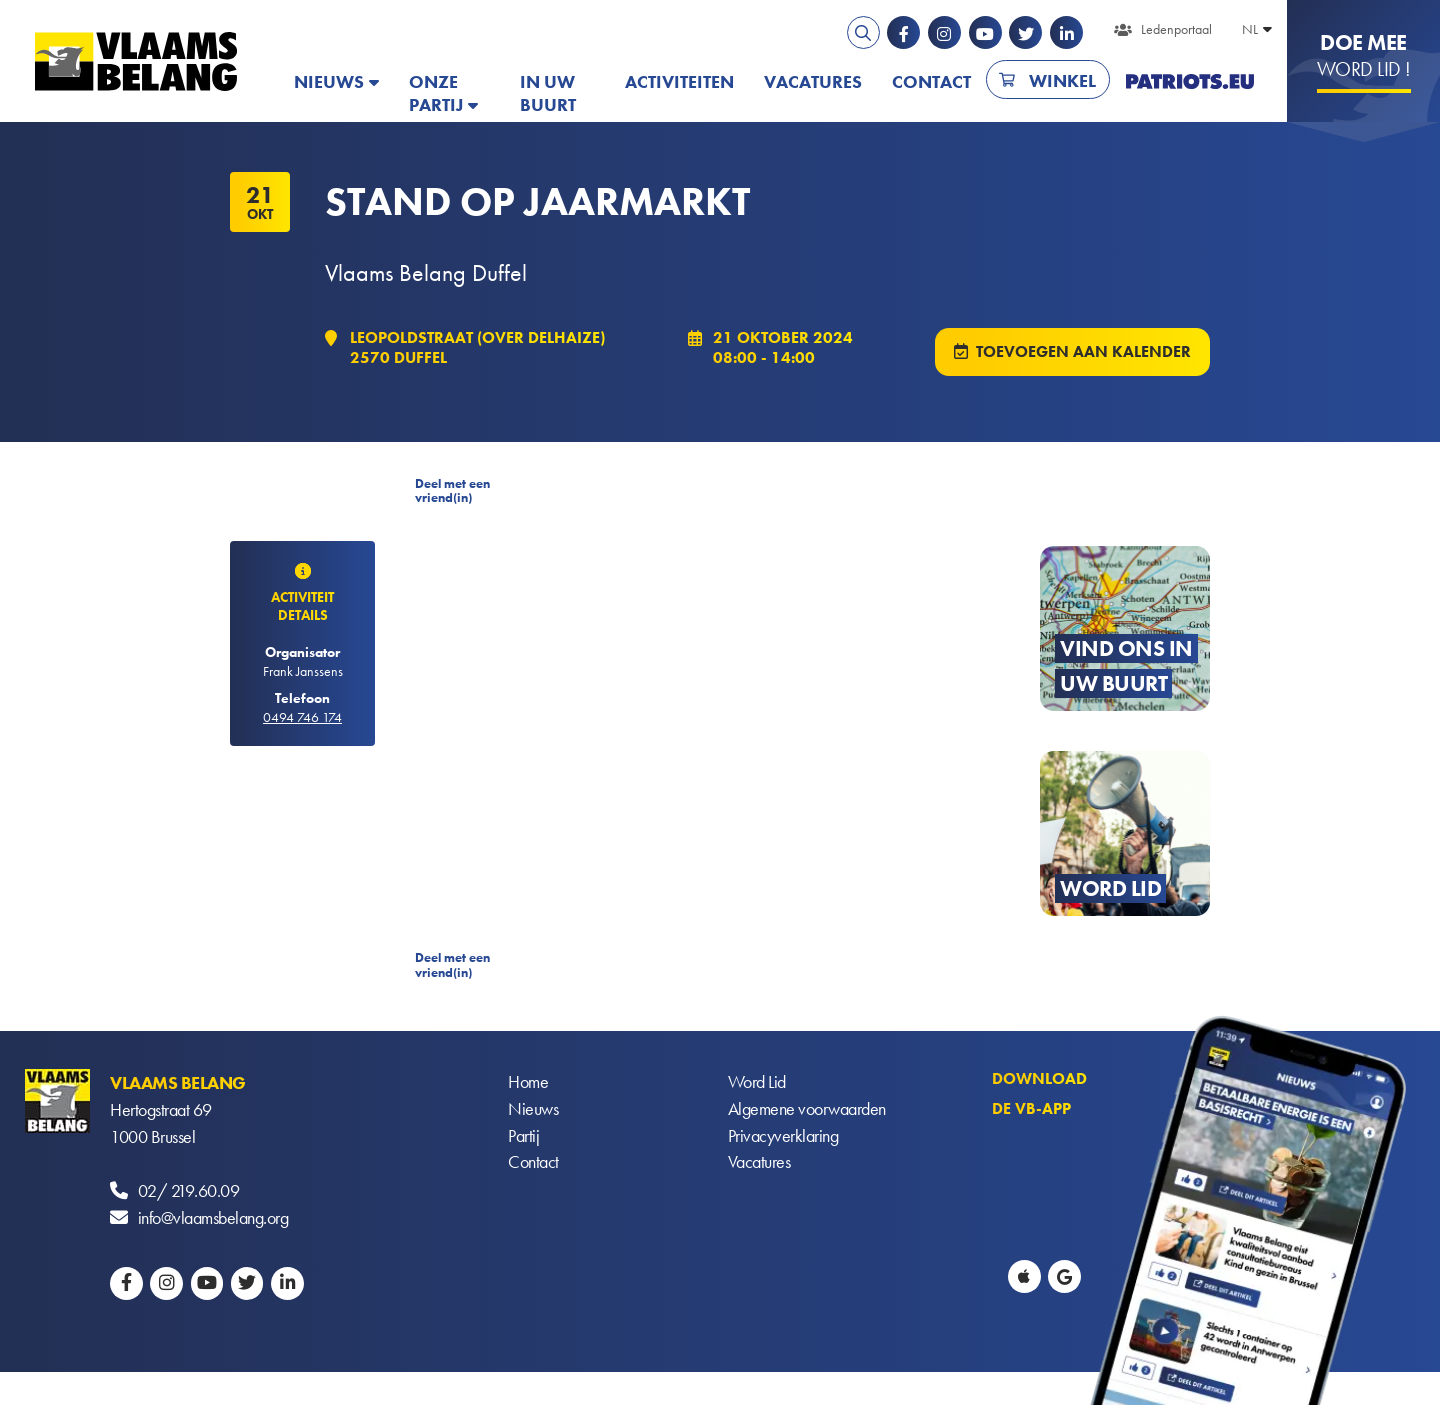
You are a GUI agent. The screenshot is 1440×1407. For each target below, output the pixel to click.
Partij (523, 1138)
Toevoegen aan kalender (1083, 352)
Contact (931, 81)
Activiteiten (679, 81)
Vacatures (813, 81)
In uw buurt (548, 93)
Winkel (1062, 80)
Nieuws (329, 81)
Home (528, 1084)
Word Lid (757, 1084)
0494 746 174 (302, 718)
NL (1250, 29)
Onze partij (436, 93)
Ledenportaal (1176, 29)
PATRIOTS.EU (1190, 81)
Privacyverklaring (783, 1138)
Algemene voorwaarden (807, 1111)
